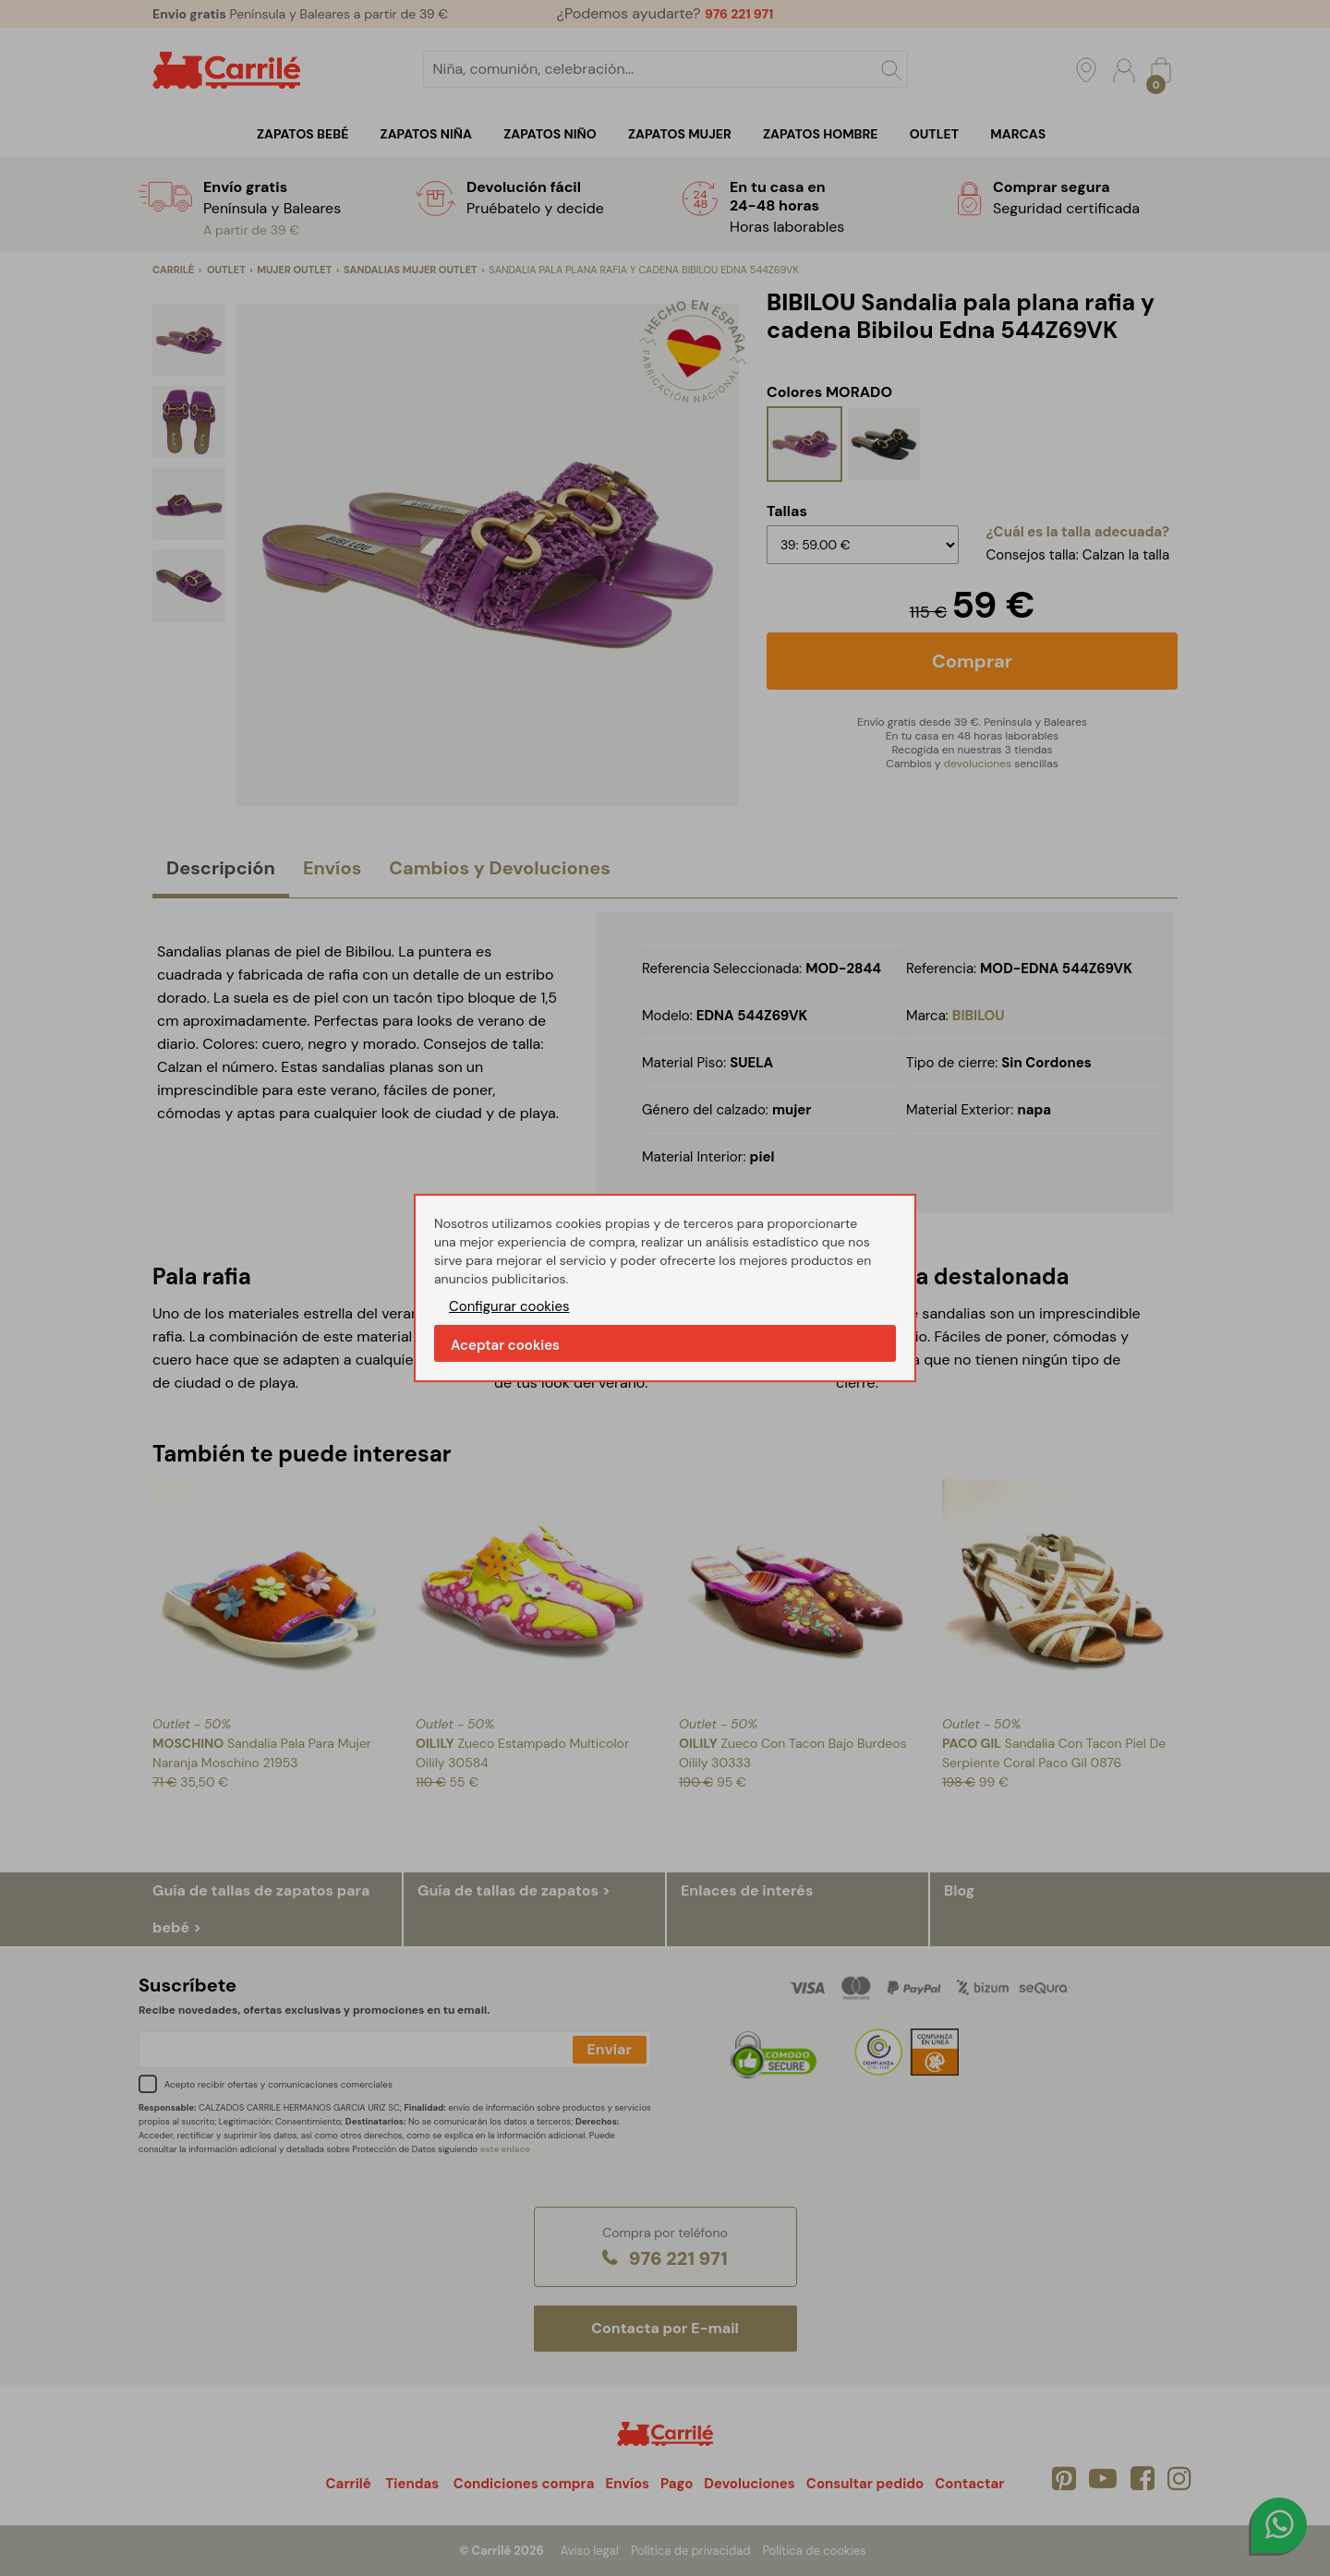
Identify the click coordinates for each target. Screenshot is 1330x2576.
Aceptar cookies (505, 1345)
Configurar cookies (509, 1306)
